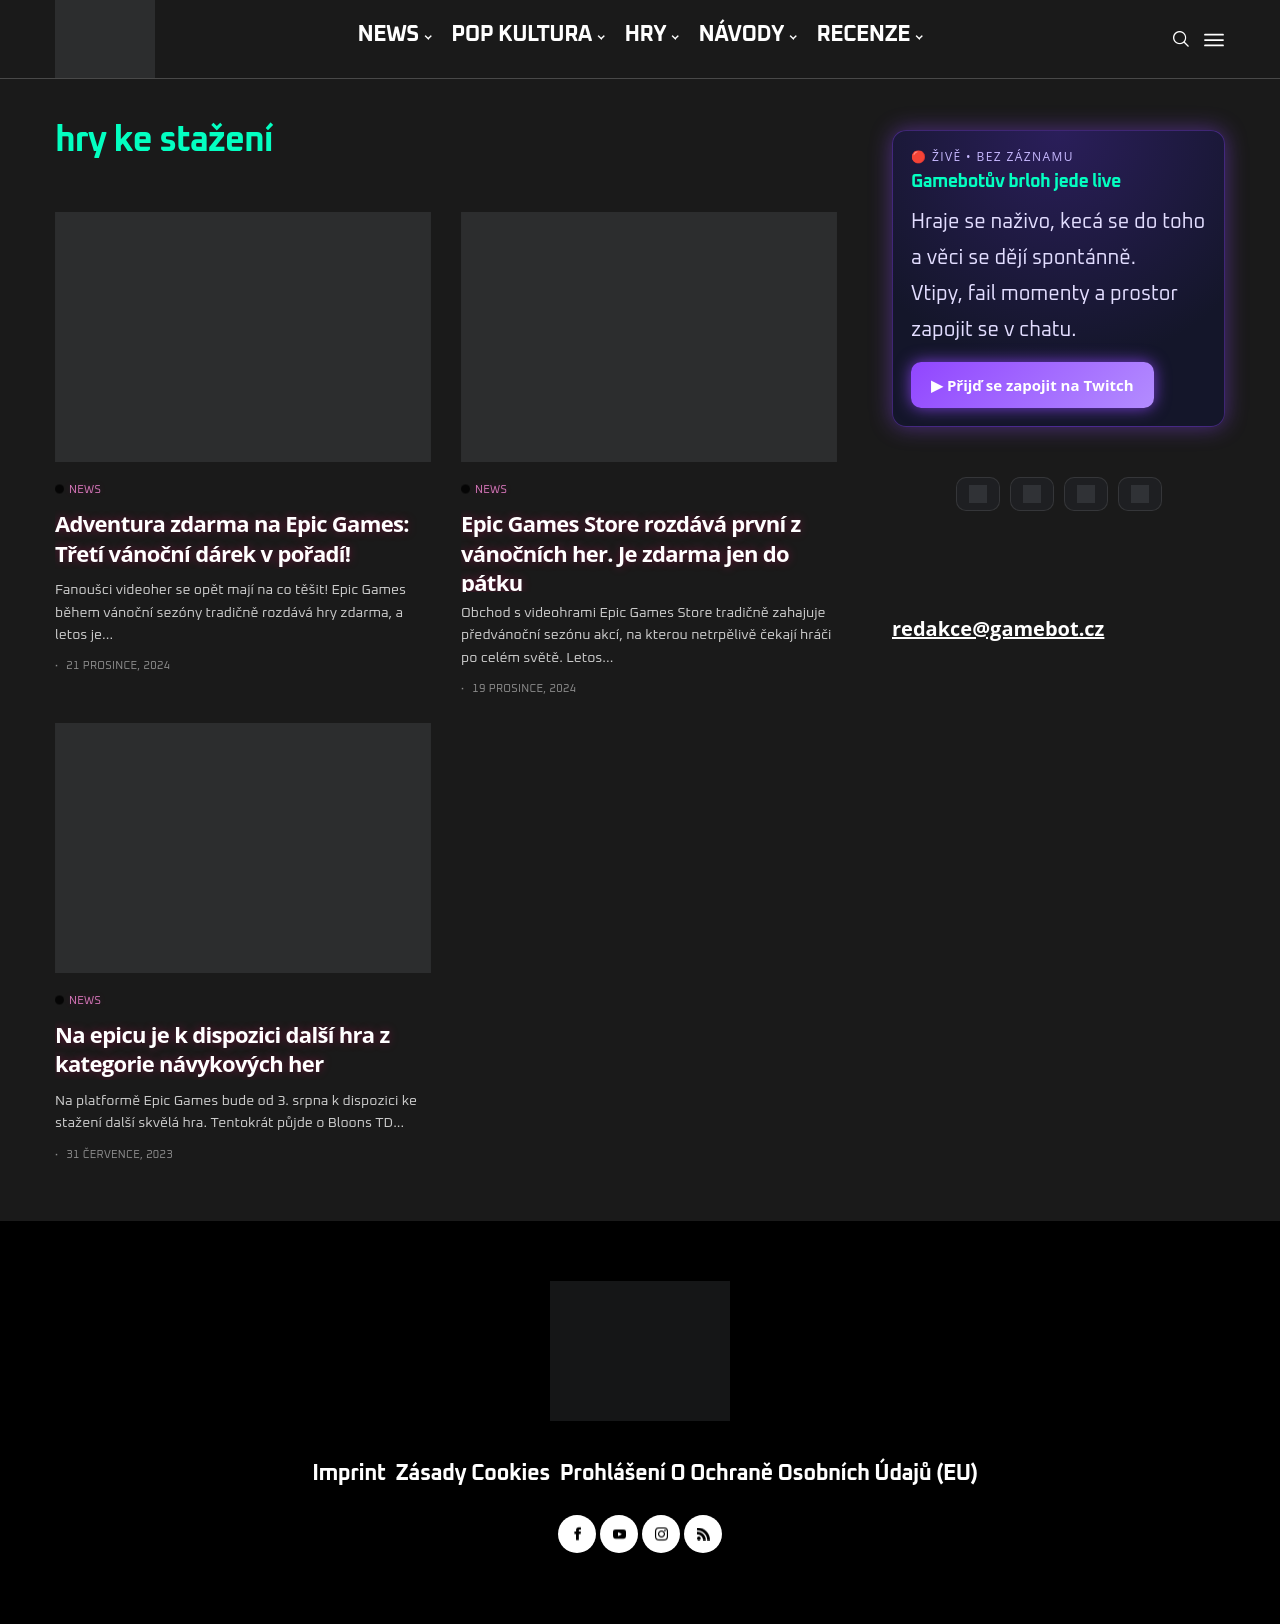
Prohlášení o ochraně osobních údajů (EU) (769, 1474)
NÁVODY (741, 35)
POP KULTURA (521, 35)
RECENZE (863, 35)
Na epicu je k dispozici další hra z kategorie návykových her (222, 1048)
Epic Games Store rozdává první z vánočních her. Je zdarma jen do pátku (631, 552)
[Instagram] (1086, 494)
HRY (645, 35)
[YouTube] (1032, 494)
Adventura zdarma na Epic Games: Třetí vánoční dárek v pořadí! (232, 537)
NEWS (387, 35)
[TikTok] (1140, 494)
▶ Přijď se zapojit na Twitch (1032, 385)
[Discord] (978, 494)
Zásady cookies (473, 1474)
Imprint (348, 1474)
